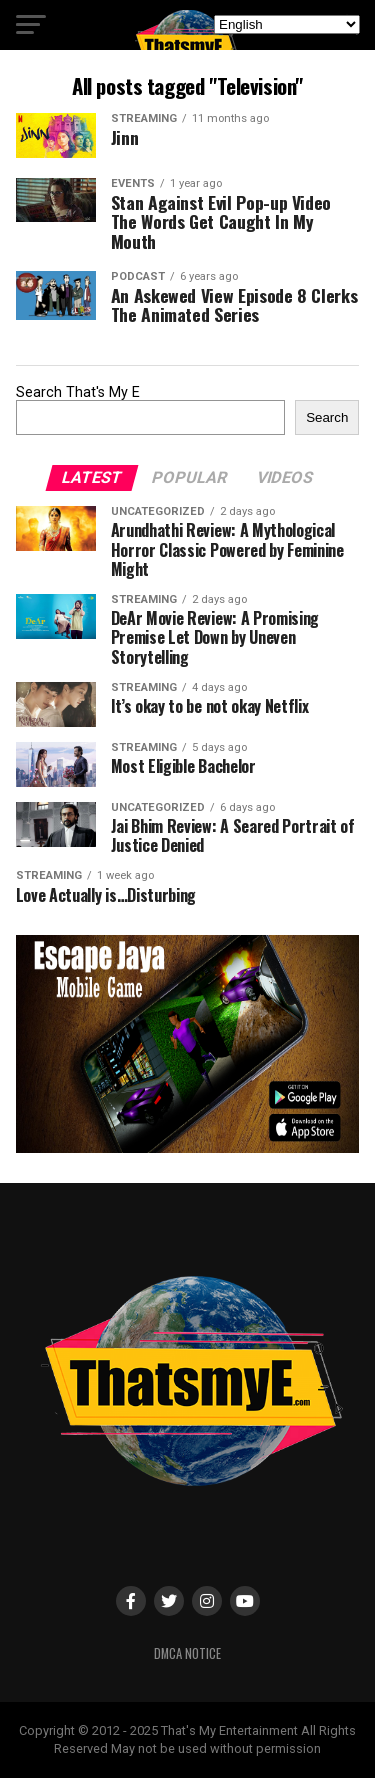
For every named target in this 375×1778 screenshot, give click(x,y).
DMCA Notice (187, 1653)
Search (327, 417)
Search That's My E (78, 392)
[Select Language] (287, 24)
